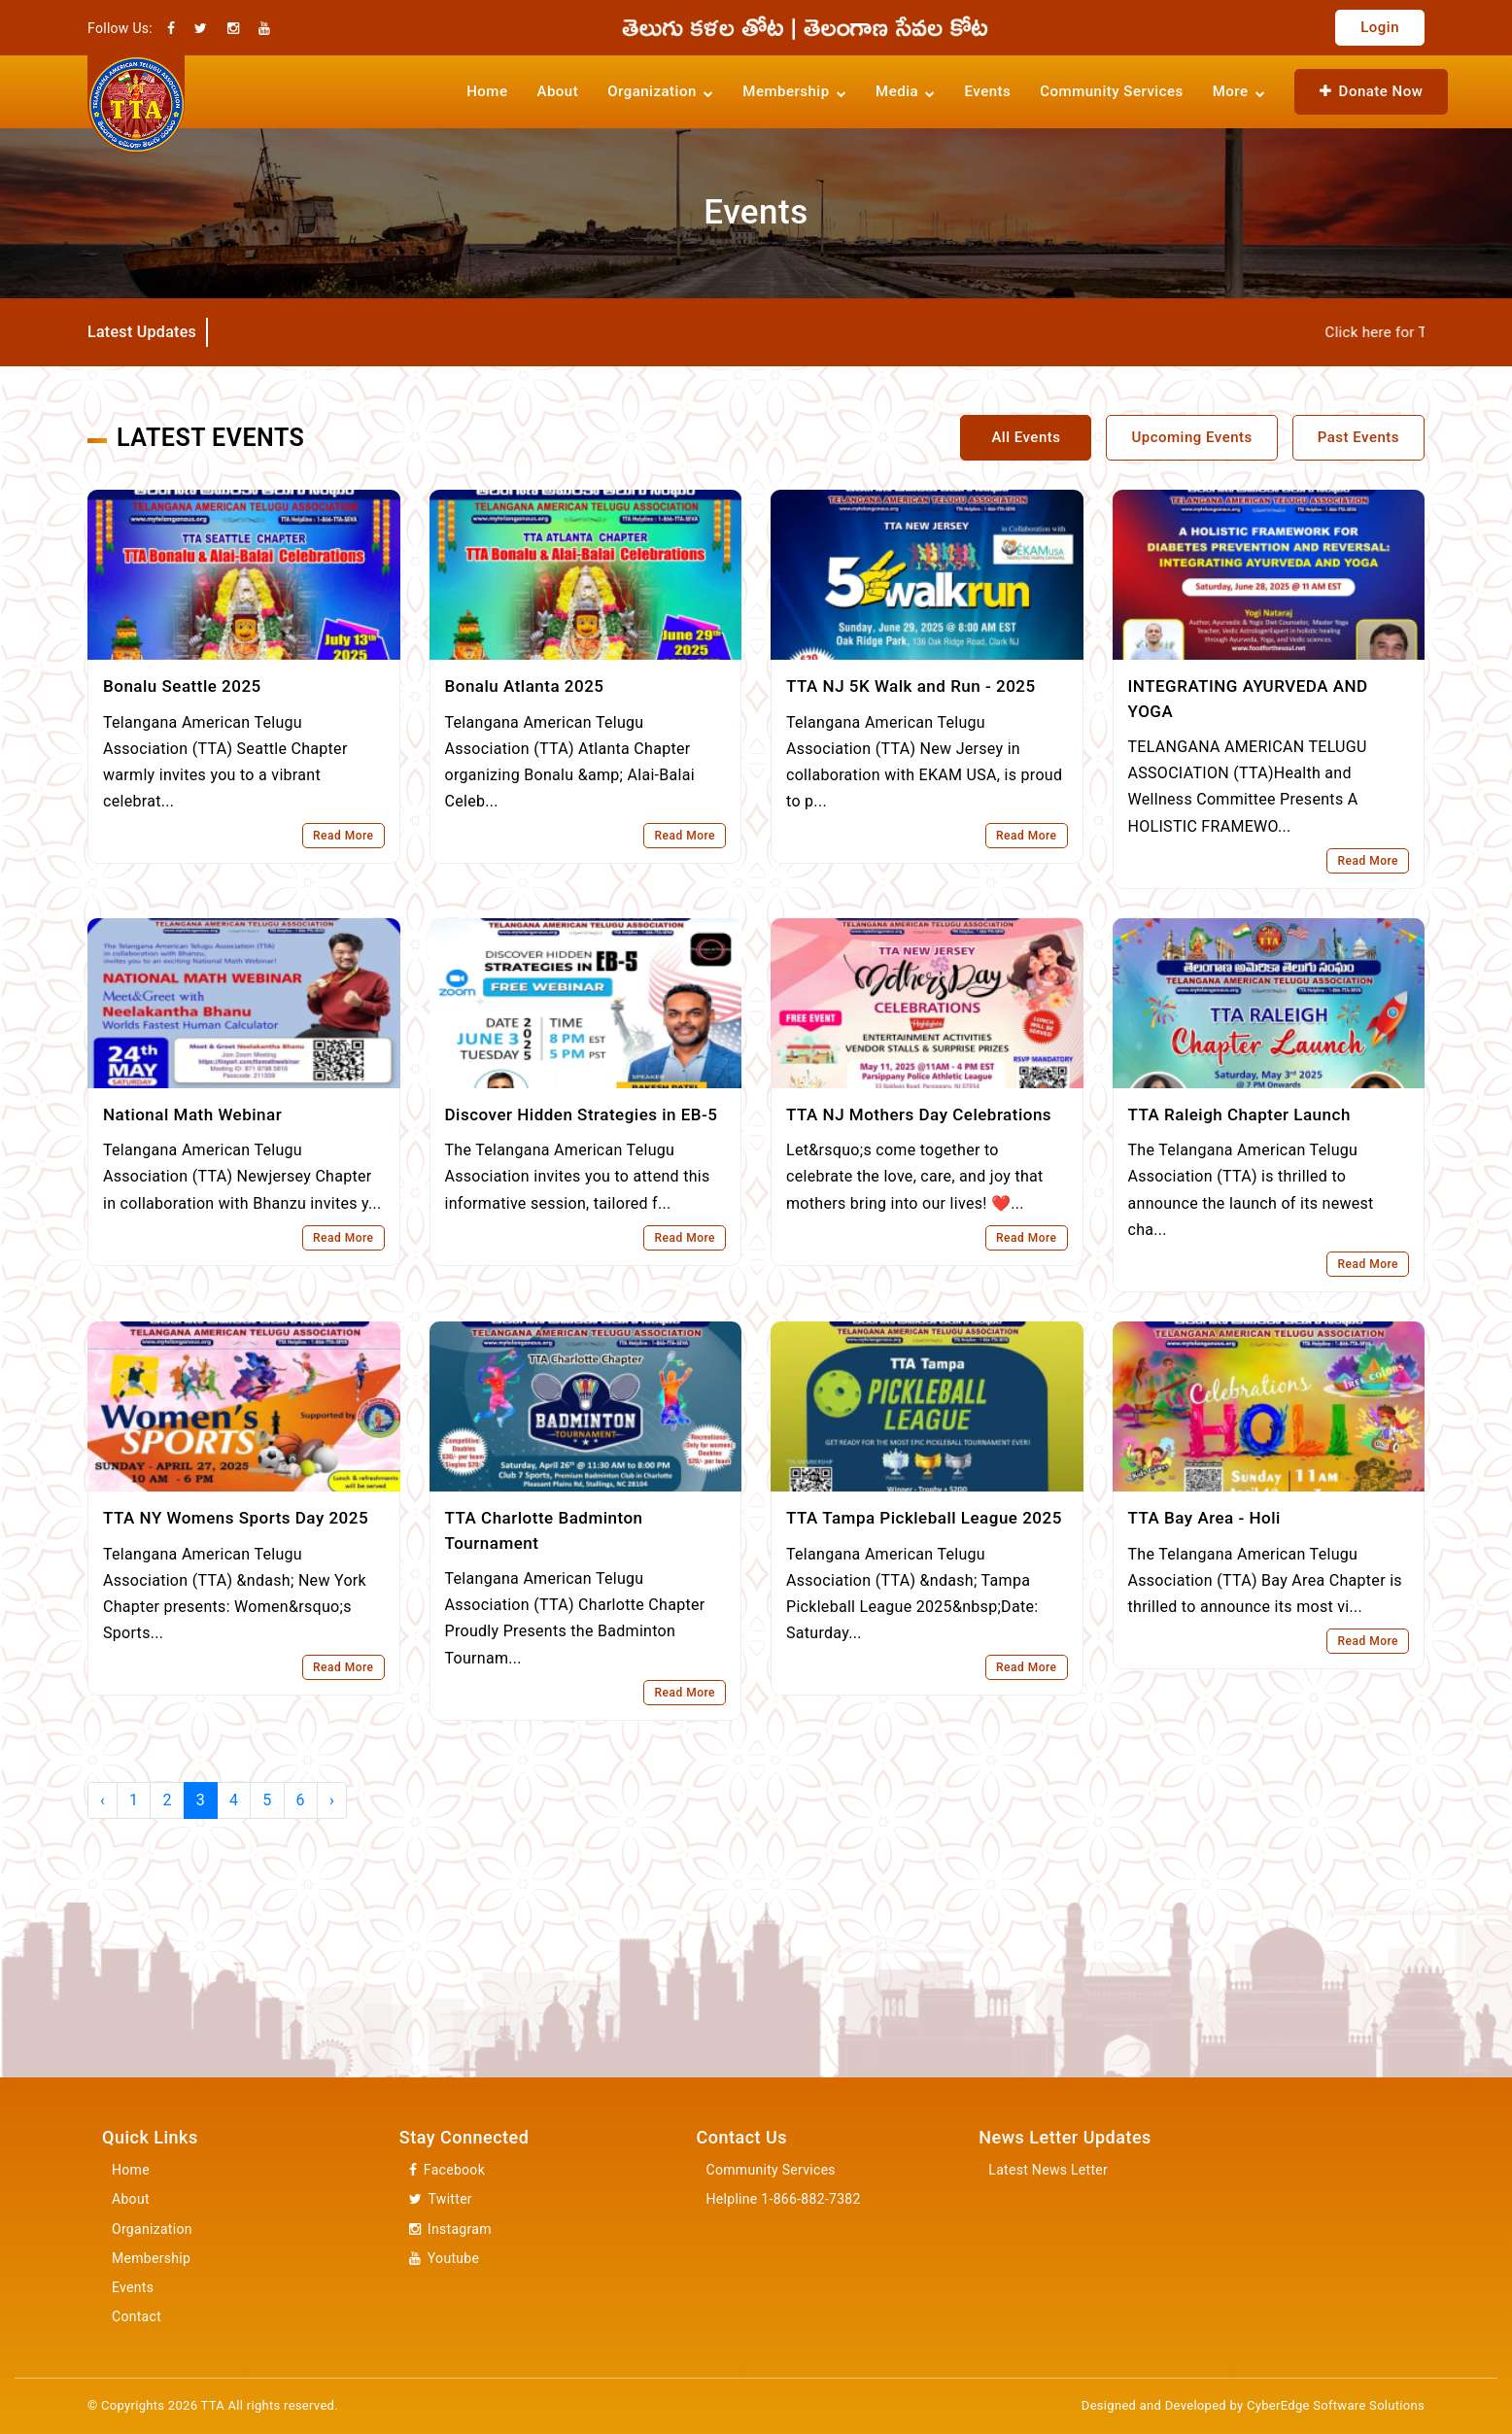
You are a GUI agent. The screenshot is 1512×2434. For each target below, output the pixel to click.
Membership (151, 2258)
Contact (136, 2316)
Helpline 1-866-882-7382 (783, 2199)
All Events (1025, 437)
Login (1379, 27)
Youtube (444, 2258)
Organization (152, 2229)
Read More (343, 835)
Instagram (450, 2229)
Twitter (440, 2199)
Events (988, 91)
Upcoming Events (1191, 437)
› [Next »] (331, 1800)
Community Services (1111, 91)
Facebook (447, 2170)
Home (486, 91)
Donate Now (1371, 91)
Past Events (1358, 437)
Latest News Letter (1048, 2169)
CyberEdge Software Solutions (1336, 2405)
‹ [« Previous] (102, 1800)
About (557, 91)
